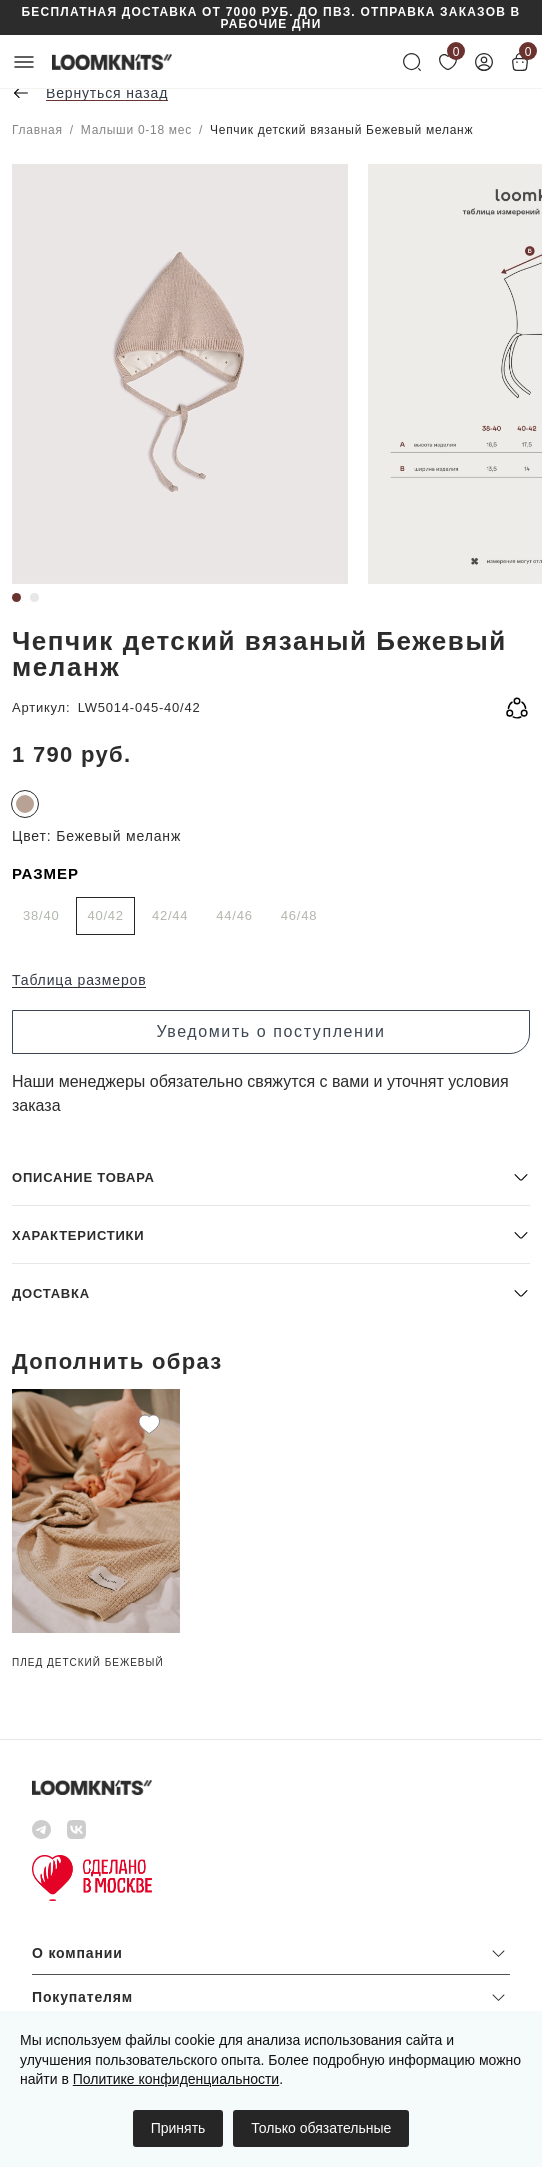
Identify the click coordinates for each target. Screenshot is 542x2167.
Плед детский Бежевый (88, 1662)
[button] (271, 1176)
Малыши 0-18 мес (136, 130)
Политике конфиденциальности (176, 2079)
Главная (37, 130)
